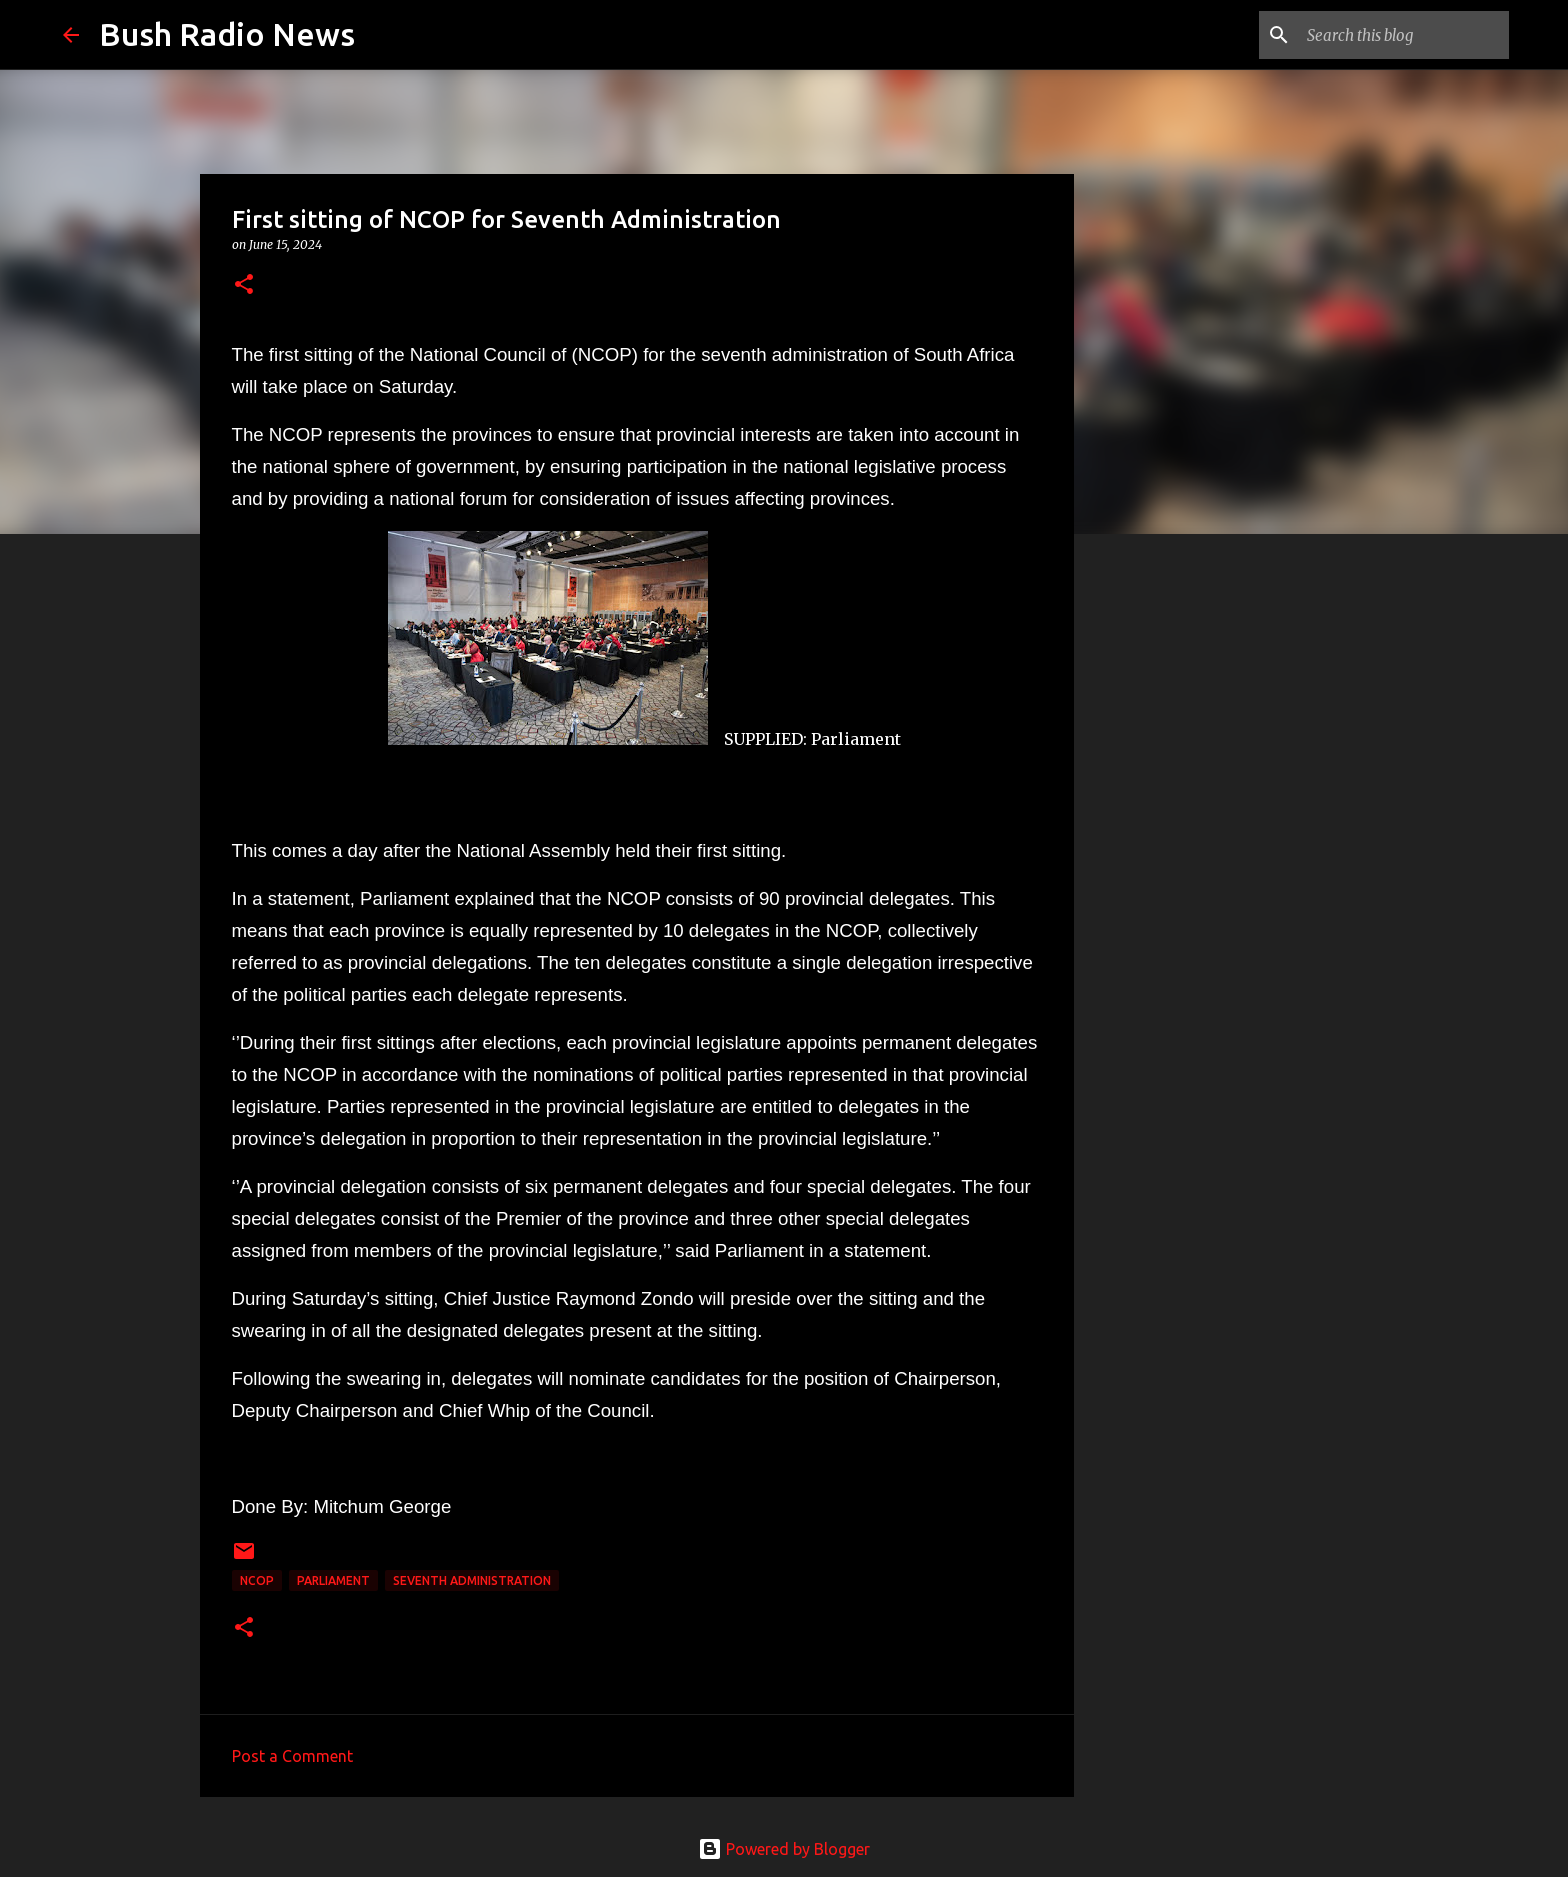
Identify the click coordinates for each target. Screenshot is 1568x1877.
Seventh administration (472, 1580)
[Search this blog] (1404, 35)
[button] (244, 285)
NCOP (257, 1580)
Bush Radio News (227, 34)
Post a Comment (292, 1756)
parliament (333, 1580)
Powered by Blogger (784, 1849)
